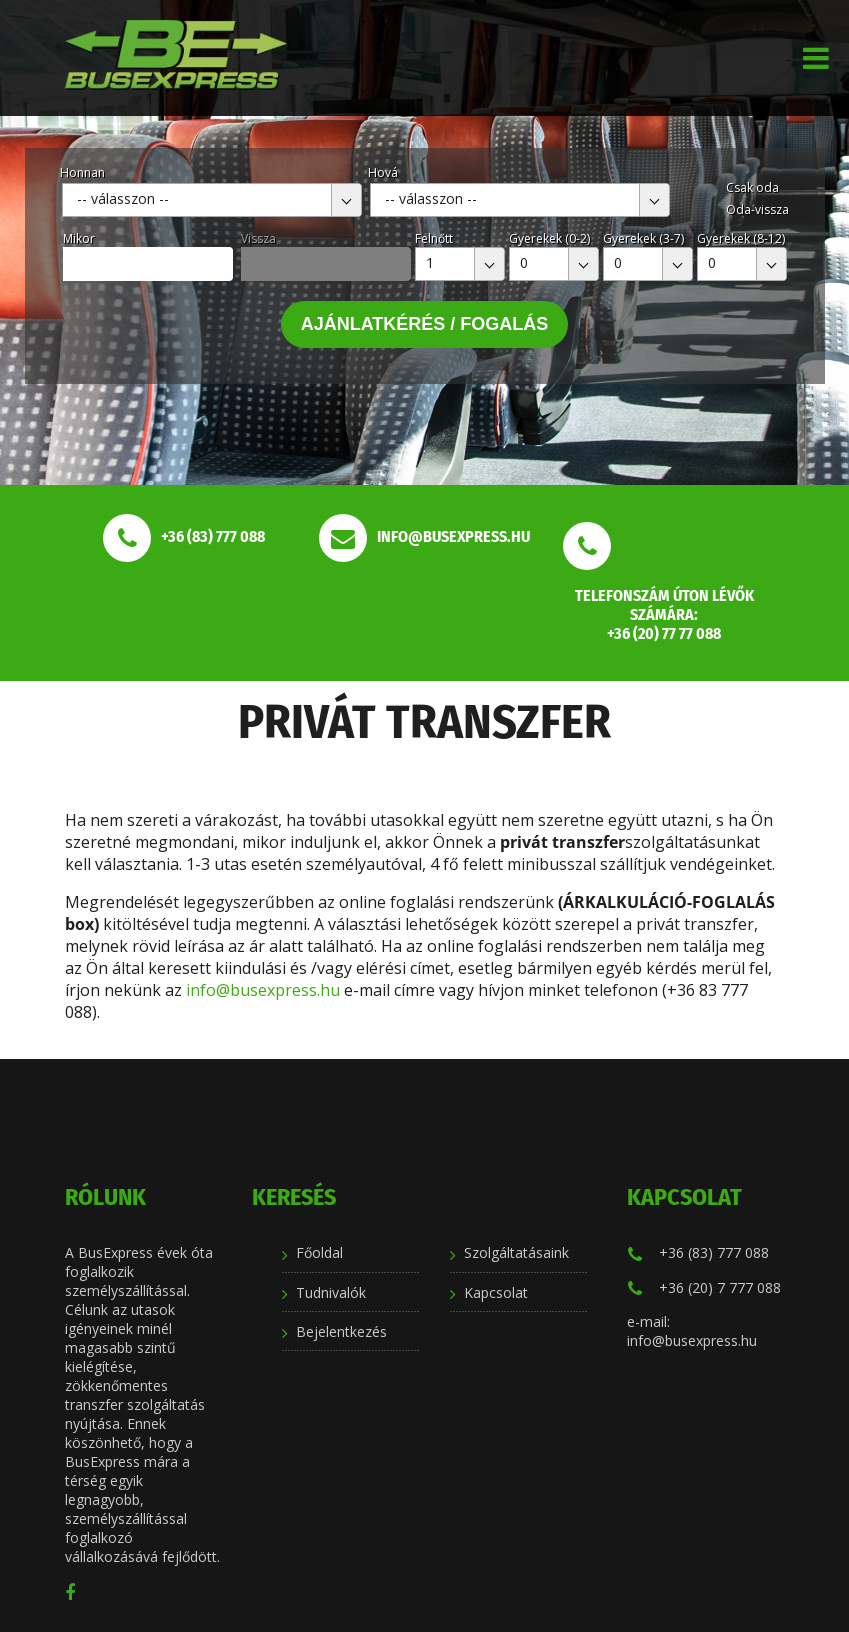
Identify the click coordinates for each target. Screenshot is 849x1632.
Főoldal (319, 1252)
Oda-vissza (757, 209)
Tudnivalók (331, 1292)
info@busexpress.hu (263, 990)
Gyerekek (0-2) (549, 238)
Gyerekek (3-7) (643, 238)
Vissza (258, 238)
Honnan (82, 172)
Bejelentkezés (341, 1331)
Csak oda (752, 187)
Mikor (79, 238)
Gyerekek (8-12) (741, 238)
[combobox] (212, 200)
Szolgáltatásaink (516, 1252)
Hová (383, 172)
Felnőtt (434, 238)
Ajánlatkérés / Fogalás (425, 324)
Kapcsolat (496, 1292)
